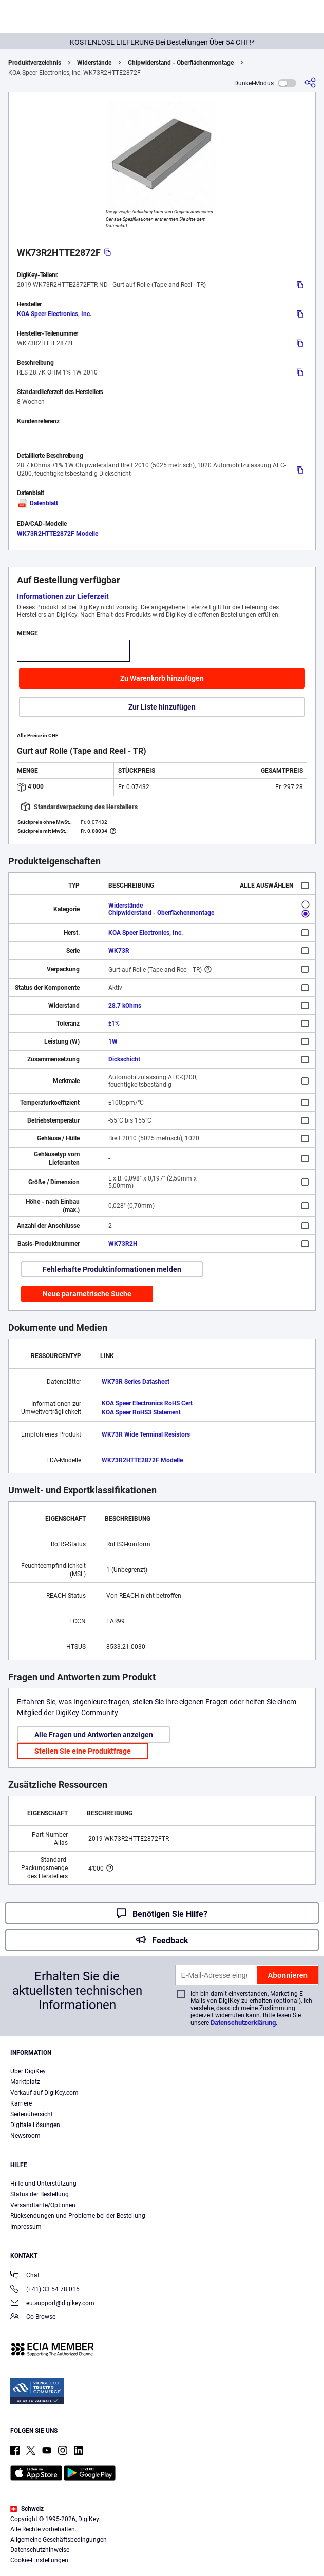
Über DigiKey (28, 2071)
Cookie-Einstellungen (39, 2560)
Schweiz (27, 2508)
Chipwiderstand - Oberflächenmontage (181, 62)
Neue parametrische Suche (87, 1294)
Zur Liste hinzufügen (162, 707)
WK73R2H (122, 1243)
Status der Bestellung (39, 2194)
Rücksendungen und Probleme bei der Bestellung (77, 2215)
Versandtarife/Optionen (42, 2205)
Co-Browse (32, 2318)
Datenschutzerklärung (243, 2023)
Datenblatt (37, 503)
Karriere (21, 2103)
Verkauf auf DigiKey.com (44, 2092)
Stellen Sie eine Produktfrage (82, 1751)
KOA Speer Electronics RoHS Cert (147, 1403)
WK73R (118, 950)
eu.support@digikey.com (52, 2304)
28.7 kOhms (124, 1005)
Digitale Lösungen (35, 2125)
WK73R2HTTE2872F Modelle (57, 533)
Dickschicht (124, 1059)
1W (113, 1041)
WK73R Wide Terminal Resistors (146, 1434)
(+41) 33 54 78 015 (45, 2290)
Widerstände (94, 62)
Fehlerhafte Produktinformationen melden (112, 1269)
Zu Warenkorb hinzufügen (162, 678)
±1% (114, 1023)
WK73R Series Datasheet (135, 1381)
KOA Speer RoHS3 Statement (141, 1412)
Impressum (26, 2226)
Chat (25, 2276)
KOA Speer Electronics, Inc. (54, 314)
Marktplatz (25, 2082)
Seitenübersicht (31, 2114)
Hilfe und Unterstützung (43, 2183)
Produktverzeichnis (34, 62)
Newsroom (25, 2135)
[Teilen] (310, 83)
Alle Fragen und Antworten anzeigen (93, 1735)
